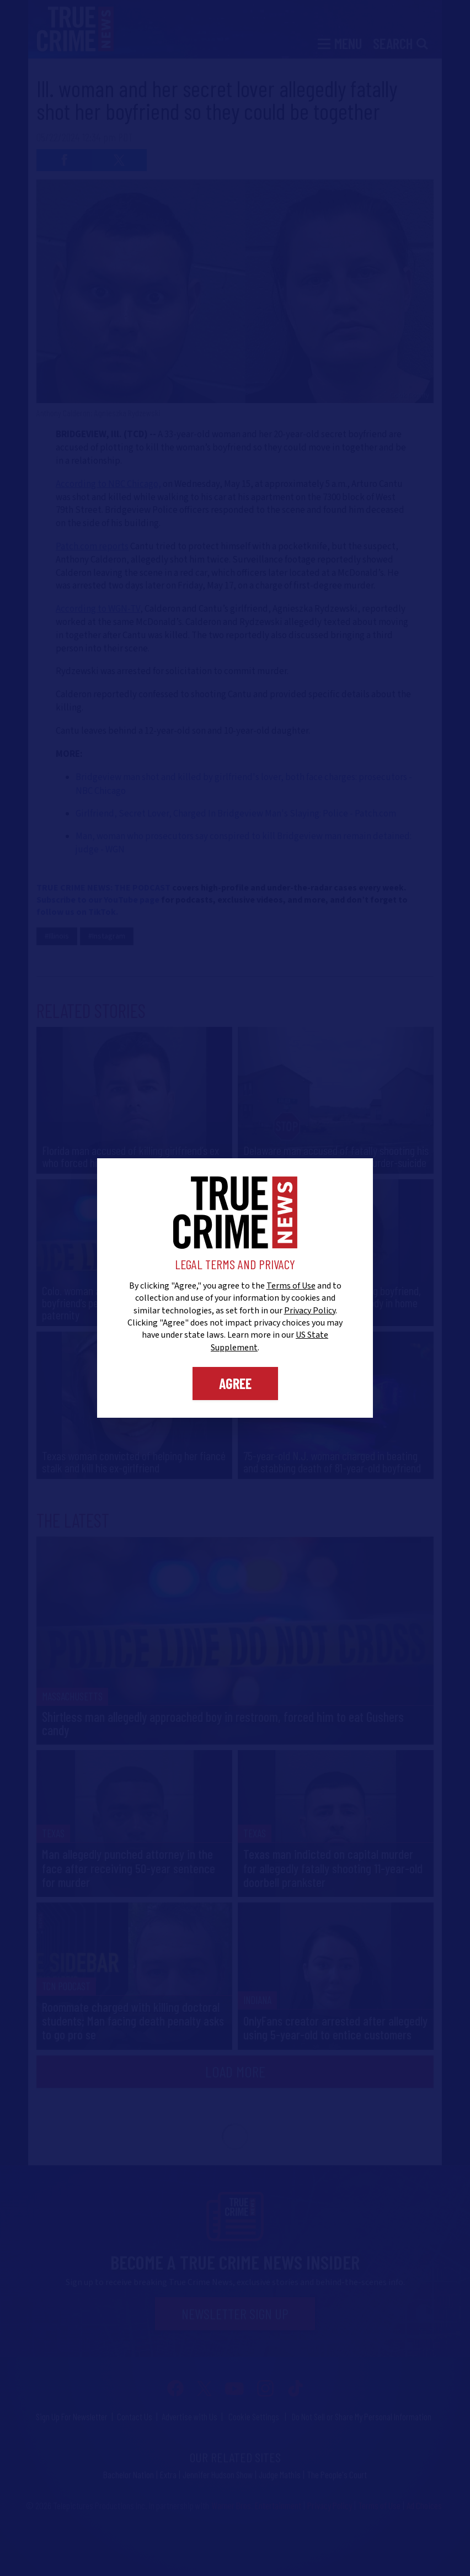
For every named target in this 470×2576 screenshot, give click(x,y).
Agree (235, 1383)
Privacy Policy (309, 1311)
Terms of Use (291, 1286)
